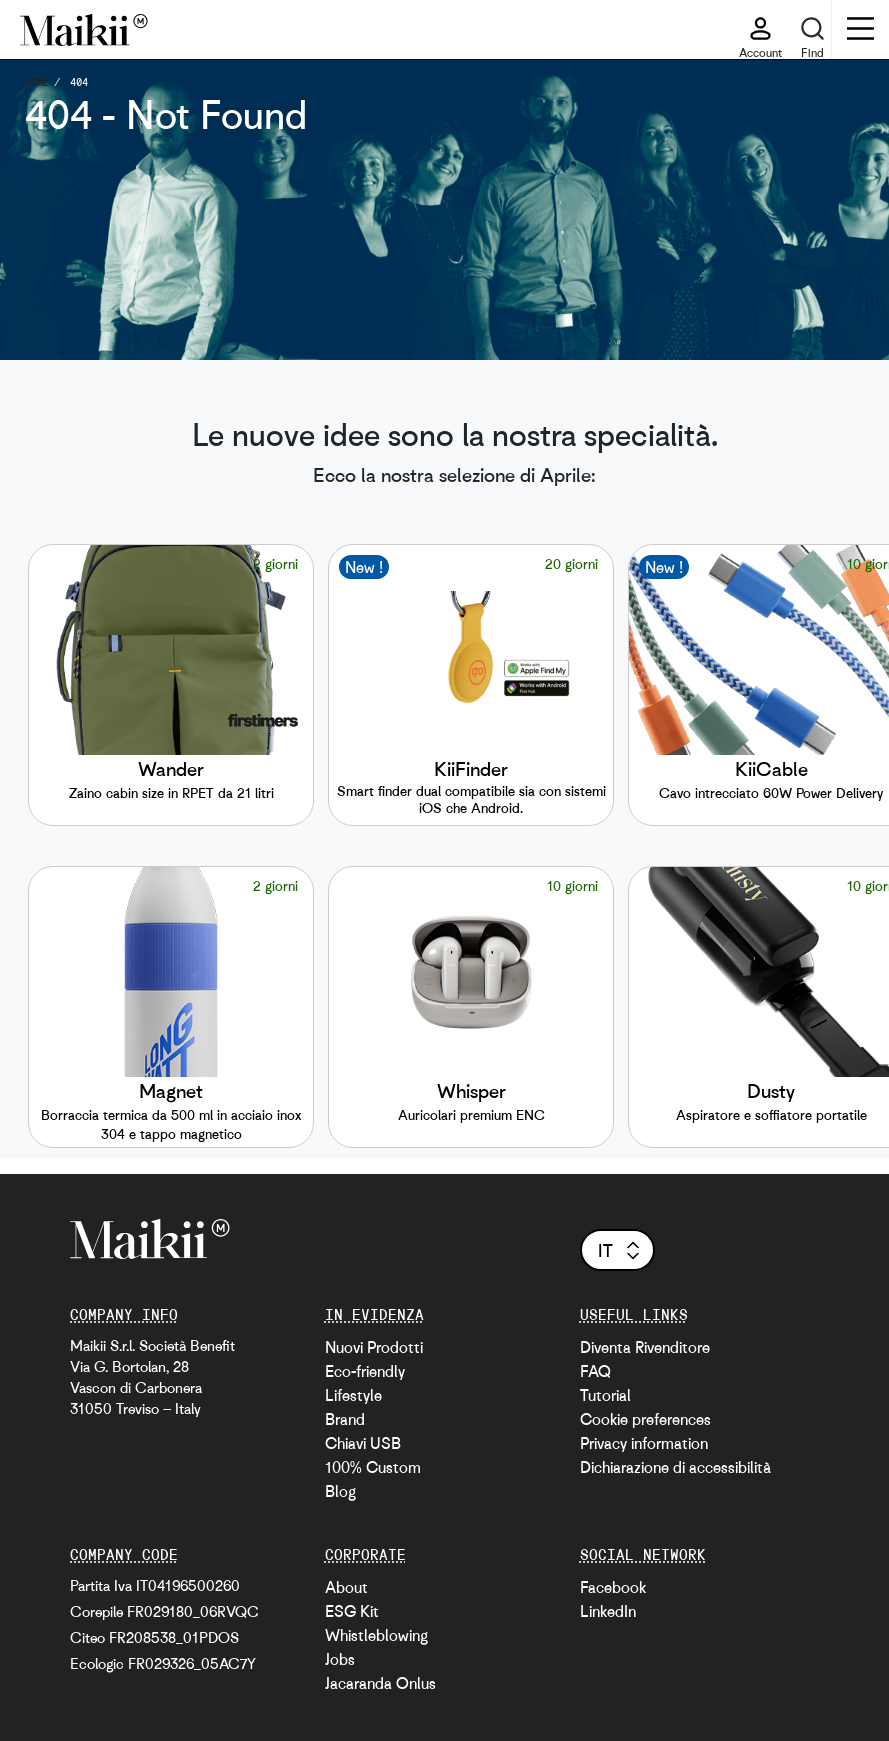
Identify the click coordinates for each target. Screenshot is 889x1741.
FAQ (595, 1371)
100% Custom (373, 1467)
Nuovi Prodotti (374, 1347)
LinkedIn (608, 1611)
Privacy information (644, 1443)
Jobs (340, 1659)
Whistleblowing (376, 1635)
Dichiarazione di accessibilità (675, 1467)
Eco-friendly (365, 1371)
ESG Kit (352, 1611)
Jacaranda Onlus (380, 1683)
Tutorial (605, 1395)
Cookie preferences (645, 1419)
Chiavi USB (363, 1443)
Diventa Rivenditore (645, 1347)
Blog (340, 1491)
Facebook (613, 1587)
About (346, 1587)
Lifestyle (353, 1395)
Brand (345, 1419)
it (620, 1250)
